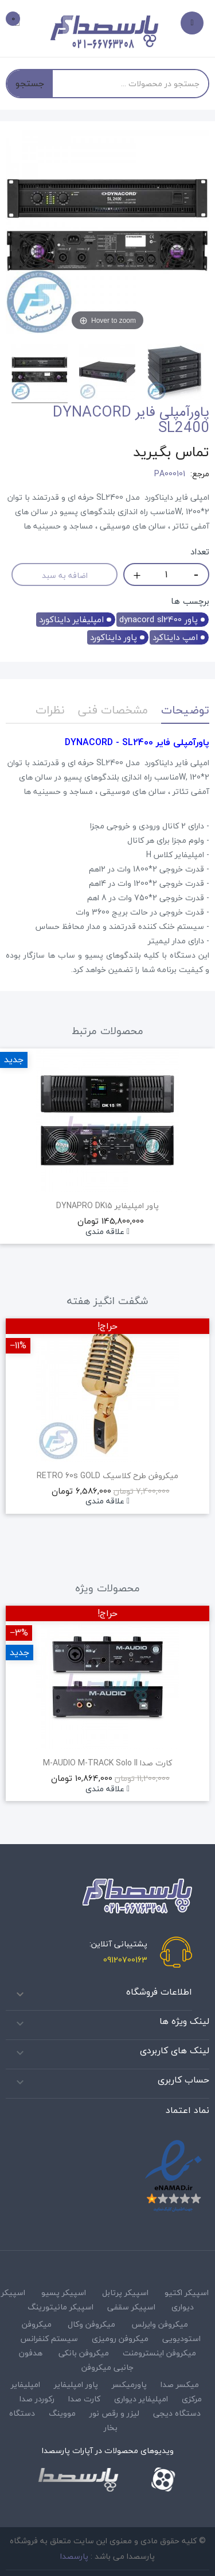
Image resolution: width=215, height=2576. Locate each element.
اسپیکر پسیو (63, 2292)
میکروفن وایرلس (159, 2324)
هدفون (30, 2353)
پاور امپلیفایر (76, 2384)
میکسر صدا (180, 2384)
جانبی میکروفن (107, 2367)
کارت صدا (84, 2399)
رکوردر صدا (36, 2399)
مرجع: (199, 474)
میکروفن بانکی (83, 2353)
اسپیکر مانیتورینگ (60, 2307)
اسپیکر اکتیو (187, 2292)
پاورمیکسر (129, 2384)
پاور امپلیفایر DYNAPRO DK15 (107, 1206)
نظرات (50, 710)
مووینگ (62, 2413)
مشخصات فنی (113, 710)
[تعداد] (166, 574)
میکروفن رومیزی (120, 2338)
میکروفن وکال (91, 2324)
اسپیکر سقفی (131, 2307)
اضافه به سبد (65, 575)
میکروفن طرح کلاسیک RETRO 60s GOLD (107, 1476)
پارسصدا (74, 2556)
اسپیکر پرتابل (125, 2292)
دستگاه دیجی (177, 2413)
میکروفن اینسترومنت (159, 2353)
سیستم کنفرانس (49, 2338)
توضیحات (185, 710)
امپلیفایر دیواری (141, 2399)
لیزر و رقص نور (114, 2413)
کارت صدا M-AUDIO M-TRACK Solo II (107, 1763)
